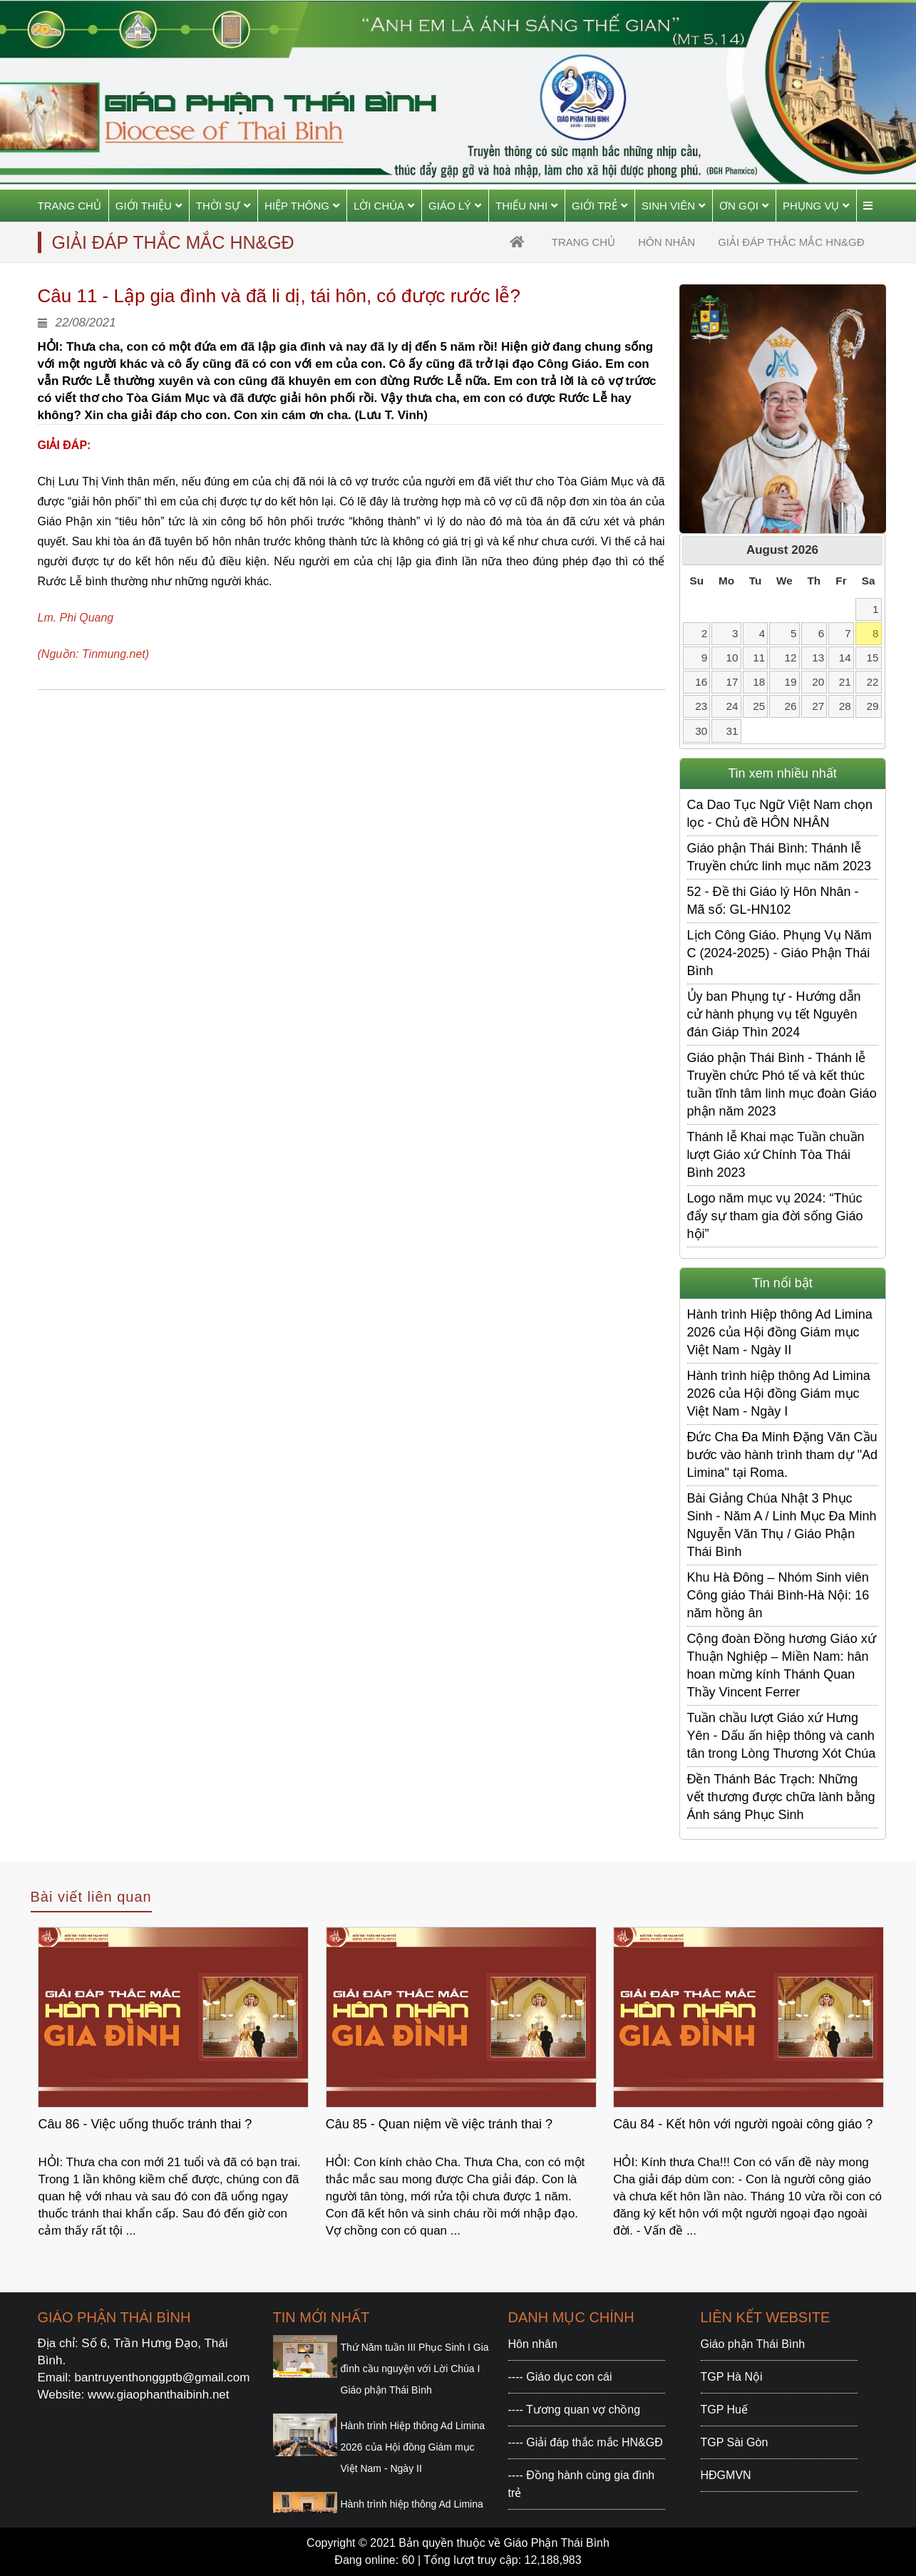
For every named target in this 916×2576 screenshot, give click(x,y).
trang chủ (583, 242)
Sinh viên (673, 206)
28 (845, 706)
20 (818, 682)
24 (732, 706)
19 (790, 682)
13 (818, 657)
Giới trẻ (599, 206)
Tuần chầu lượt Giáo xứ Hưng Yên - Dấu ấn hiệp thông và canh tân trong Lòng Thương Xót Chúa (781, 1736)
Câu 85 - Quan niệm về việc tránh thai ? (439, 2124)
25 (759, 706)
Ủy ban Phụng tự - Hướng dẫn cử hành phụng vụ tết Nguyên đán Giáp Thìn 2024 (774, 1014)
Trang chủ (69, 206)
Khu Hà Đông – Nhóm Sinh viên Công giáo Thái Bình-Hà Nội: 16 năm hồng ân (778, 1595)
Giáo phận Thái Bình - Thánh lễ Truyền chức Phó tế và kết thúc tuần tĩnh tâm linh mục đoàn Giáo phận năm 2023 (782, 1084)
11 (759, 657)
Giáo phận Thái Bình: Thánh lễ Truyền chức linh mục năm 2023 (779, 857)
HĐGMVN (726, 2475)
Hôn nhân (666, 242)
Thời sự (223, 206)
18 (759, 682)
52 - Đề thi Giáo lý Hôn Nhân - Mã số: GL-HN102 (773, 901)
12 (790, 657)
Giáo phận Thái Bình (753, 2344)
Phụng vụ (816, 206)
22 (873, 682)
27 (818, 706)
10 (732, 657)
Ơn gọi (743, 206)
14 (845, 657)
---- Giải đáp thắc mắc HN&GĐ (585, 2442)
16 (701, 682)
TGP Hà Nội (732, 2377)
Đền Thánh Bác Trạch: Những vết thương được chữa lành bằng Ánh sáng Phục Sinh (781, 1797)
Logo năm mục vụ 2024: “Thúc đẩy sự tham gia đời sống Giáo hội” (775, 1216)
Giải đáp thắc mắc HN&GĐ (791, 242)
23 (701, 706)
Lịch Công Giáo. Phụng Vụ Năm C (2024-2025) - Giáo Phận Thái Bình (779, 953)
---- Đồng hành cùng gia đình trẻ (581, 2484)
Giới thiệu (148, 206)
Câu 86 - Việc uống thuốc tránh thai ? (145, 2124)
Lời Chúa (384, 206)
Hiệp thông (301, 206)
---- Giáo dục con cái (560, 2377)
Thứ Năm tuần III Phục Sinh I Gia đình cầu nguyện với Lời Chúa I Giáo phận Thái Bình (415, 2368)
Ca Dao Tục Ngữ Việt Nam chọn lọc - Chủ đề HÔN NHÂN (780, 814)
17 (732, 682)
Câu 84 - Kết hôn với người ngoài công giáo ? (743, 2124)
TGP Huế (724, 2410)
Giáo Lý (454, 206)
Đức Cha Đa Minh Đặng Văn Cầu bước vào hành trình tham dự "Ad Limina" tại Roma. (782, 1455)
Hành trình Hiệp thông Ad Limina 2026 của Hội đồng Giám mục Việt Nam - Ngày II (780, 1332)
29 (873, 706)
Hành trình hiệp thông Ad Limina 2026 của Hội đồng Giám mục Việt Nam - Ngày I (778, 1393)
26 (790, 706)
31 (732, 731)
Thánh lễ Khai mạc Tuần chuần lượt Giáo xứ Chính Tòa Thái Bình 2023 (776, 1155)
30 (701, 731)
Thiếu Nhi (526, 206)
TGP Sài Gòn (734, 2442)
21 (845, 682)
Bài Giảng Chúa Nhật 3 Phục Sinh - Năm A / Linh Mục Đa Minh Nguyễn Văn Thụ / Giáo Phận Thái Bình (782, 1525)
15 (873, 657)
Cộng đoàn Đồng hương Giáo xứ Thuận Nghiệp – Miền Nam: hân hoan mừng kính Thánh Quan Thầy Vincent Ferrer (781, 1665)
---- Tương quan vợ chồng (574, 2410)
